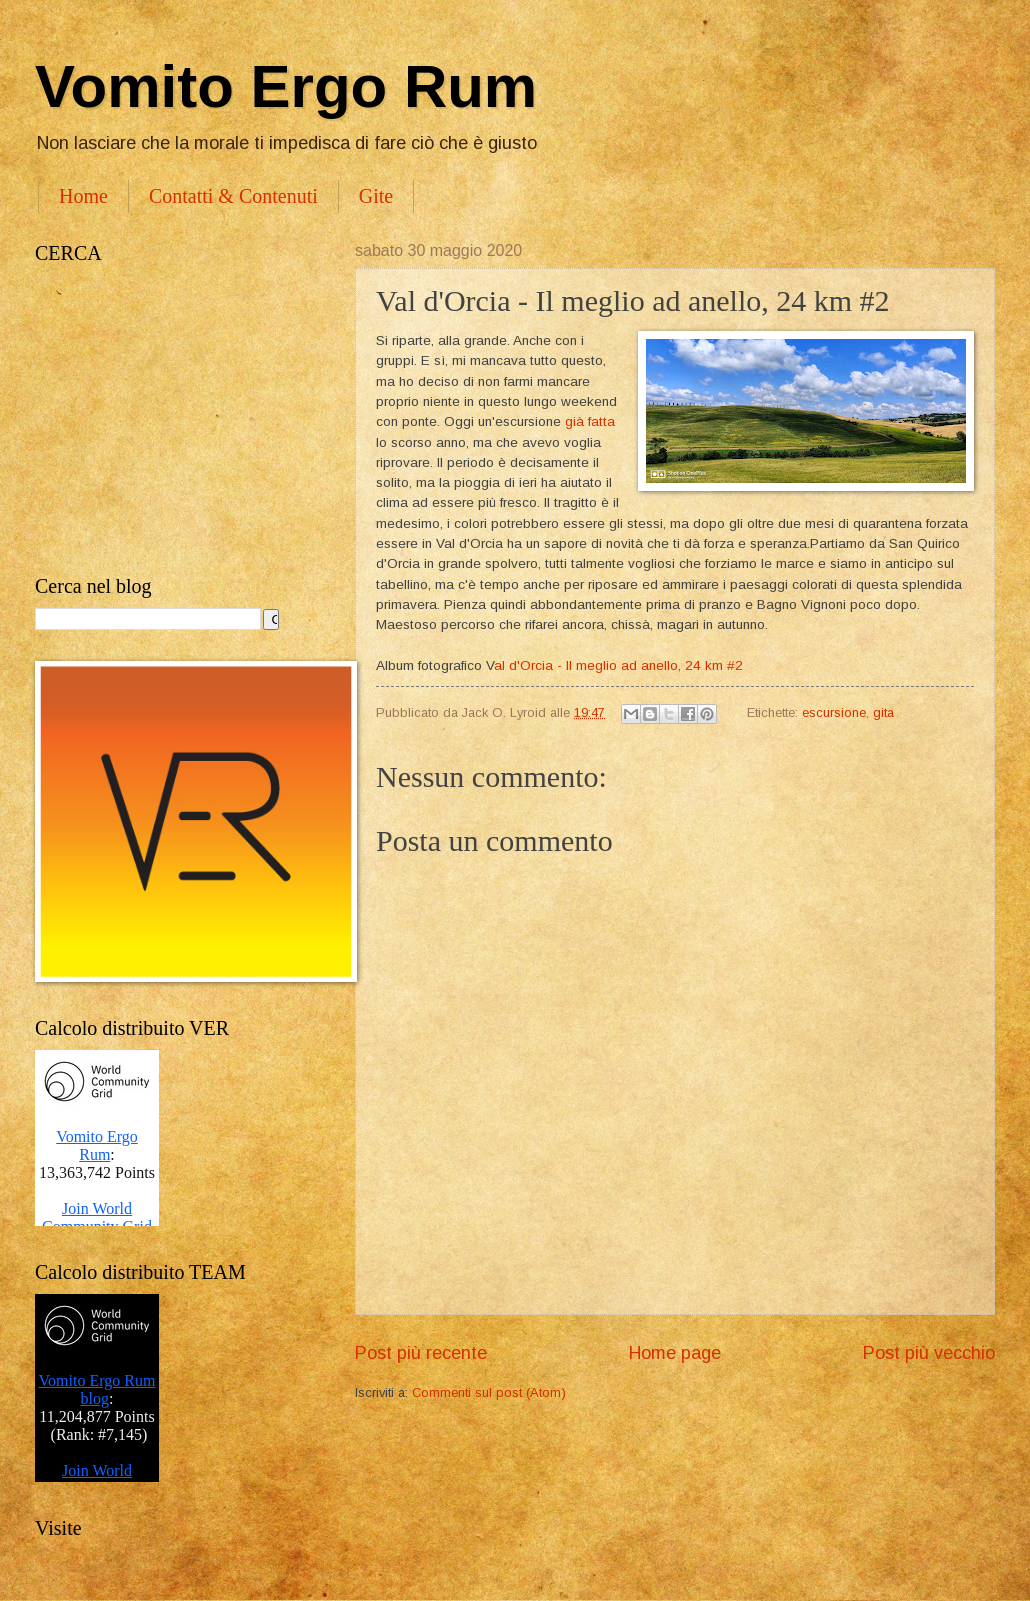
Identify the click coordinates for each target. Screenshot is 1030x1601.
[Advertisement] (175, 420)
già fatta (590, 421)
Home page (675, 1353)
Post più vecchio (929, 1353)
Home (83, 196)
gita (883, 712)
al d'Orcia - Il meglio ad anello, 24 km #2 (618, 665)
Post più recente (421, 1353)
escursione (834, 712)
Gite (376, 196)
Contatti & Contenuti (233, 196)
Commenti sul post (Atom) (489, 1392)
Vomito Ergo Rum (286, 86)
